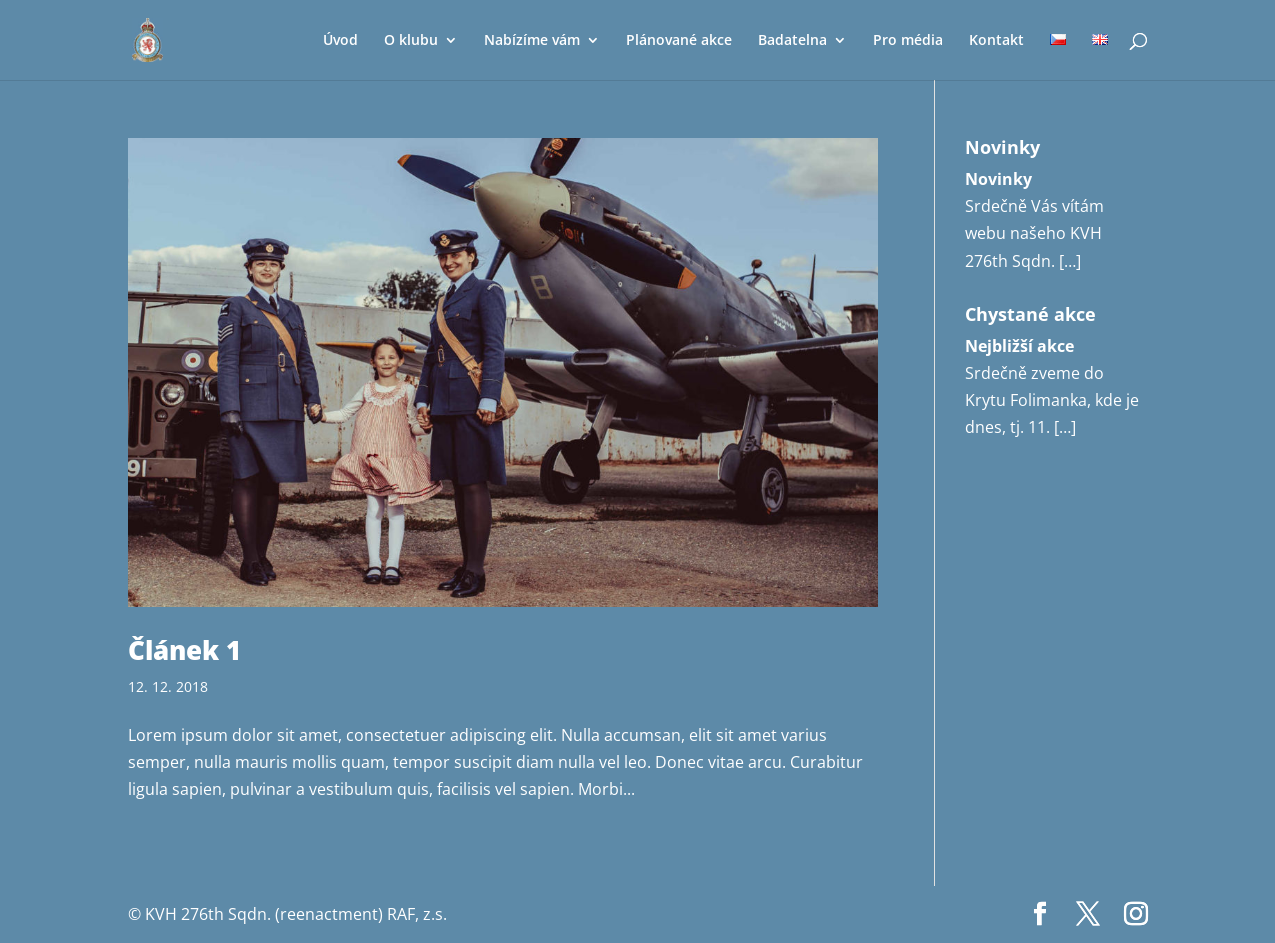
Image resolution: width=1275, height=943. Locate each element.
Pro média (908, 41)
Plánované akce (679, 41)
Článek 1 (184, 650)
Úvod (340, 41)
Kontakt (996, 41)
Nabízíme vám (532, 41)
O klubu (411, 41)
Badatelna (792, 41)
